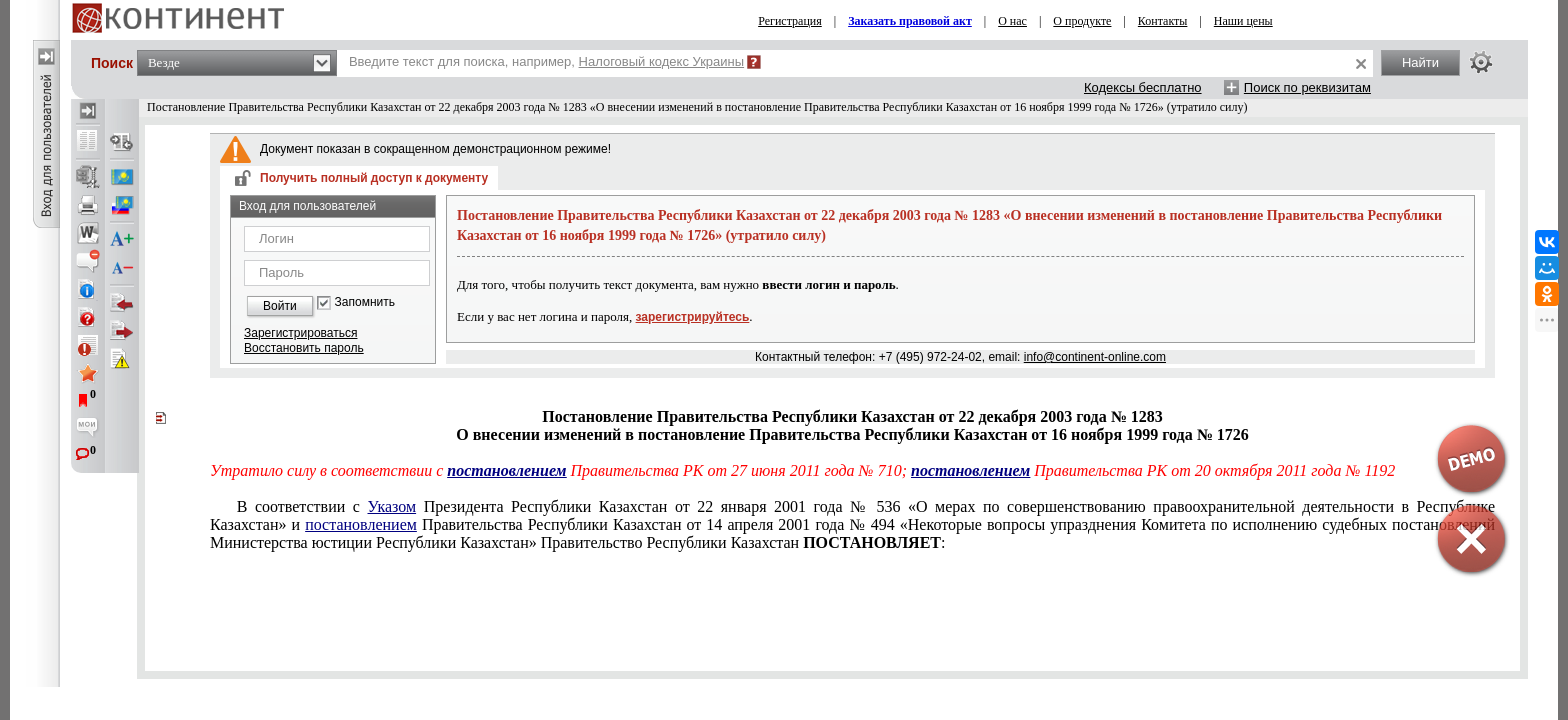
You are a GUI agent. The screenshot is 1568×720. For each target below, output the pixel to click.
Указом (392, 506)
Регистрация (790, 21)
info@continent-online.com (1095, 357)
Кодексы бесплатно (1143, 87)
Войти (280, 306)
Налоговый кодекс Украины (662, 61)
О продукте (1082, 21)
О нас (1012, 21)
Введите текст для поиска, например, (546, 61)
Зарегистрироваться (300, 333)
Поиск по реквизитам (1307, 87)
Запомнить (365, 302)
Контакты (1163, 21)
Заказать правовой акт (910, 21)
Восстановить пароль (304, 348)
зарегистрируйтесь (693, 317)
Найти (1420, 62)
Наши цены (1243, 21)
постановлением (506, 470)
